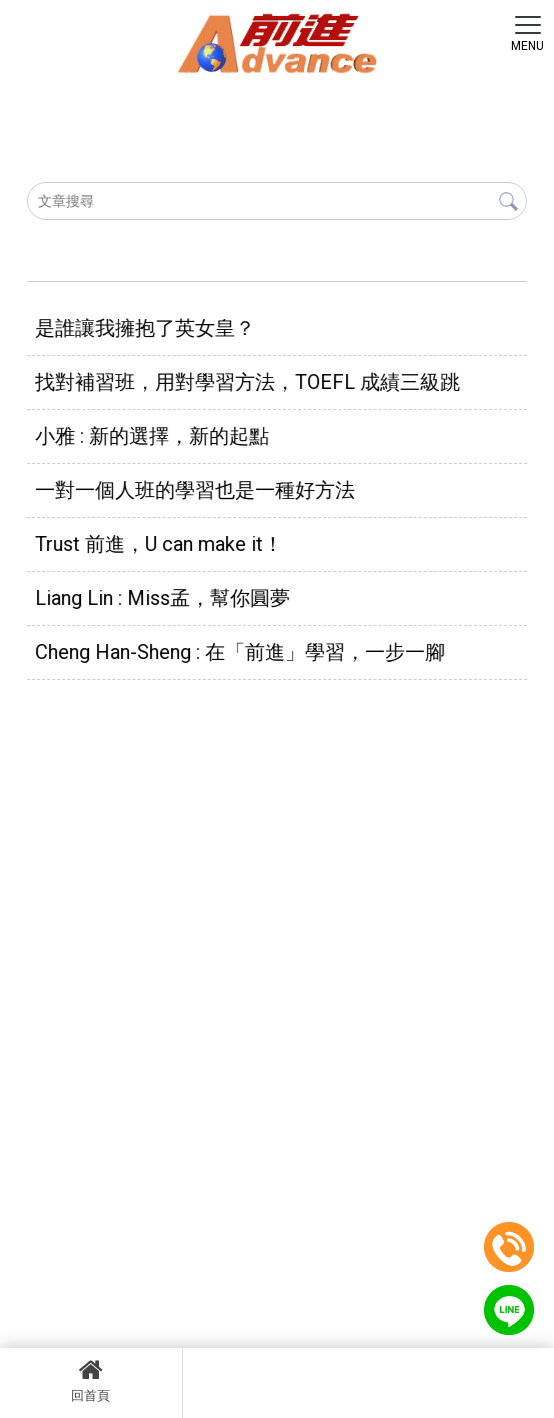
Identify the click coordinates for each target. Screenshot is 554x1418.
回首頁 (91, 1380)
